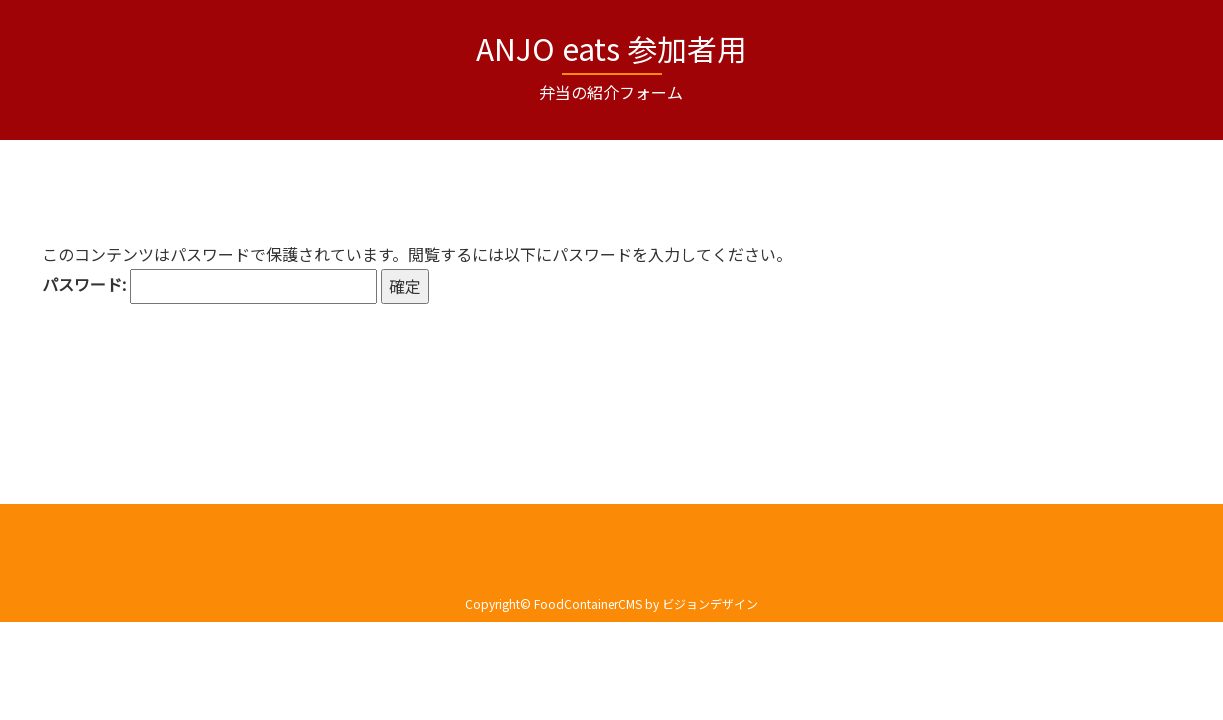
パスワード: (209, 286)
